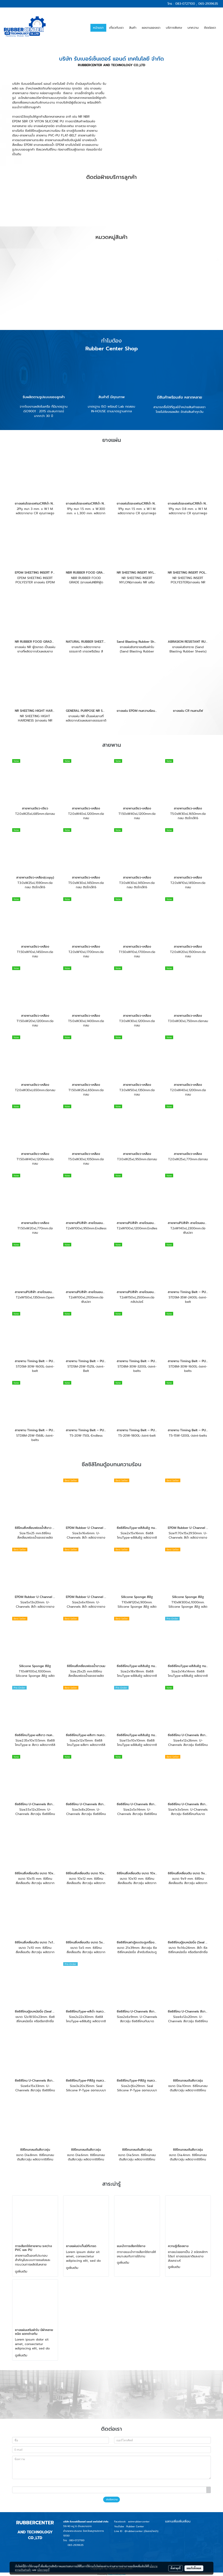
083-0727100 (185, 3)
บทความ (193, 27)
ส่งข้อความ (111, 2499)
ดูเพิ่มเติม (21, 2271)
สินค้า (132, 27)
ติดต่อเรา (210, 27)
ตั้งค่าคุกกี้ (175, 2568)
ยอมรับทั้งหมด (194, 2568)
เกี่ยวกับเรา (116, 27)
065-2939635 (208, 3)
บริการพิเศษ (174, 27)
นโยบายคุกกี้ (43, 2569)
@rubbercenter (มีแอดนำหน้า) (141, 2531)
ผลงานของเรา (151, 27)
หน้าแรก (98, 27)
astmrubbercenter (139, 2521)
